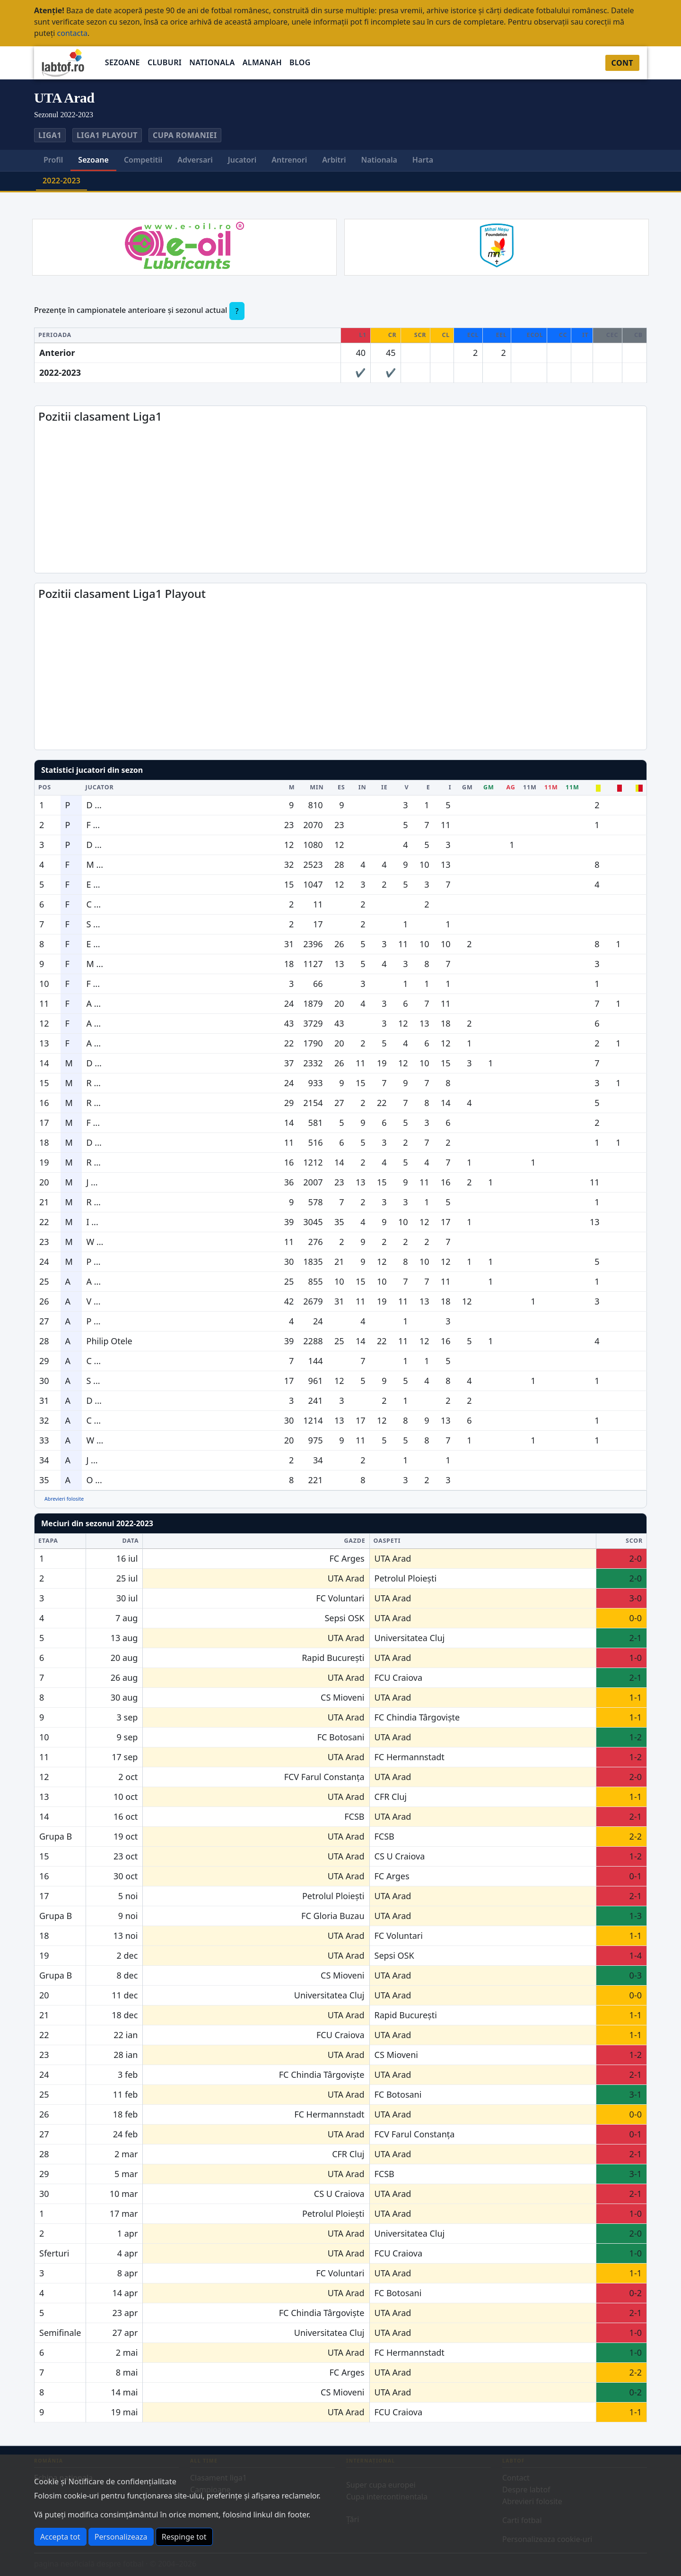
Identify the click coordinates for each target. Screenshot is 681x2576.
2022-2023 (61, 180)
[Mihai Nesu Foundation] (497, 244)
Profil (53, 160)
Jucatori (242, 160)
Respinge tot (184, 2537)
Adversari (195, 160)
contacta (72, 33)
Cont (622, 63)
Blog (300, 62)
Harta (422, 160)
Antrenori (289, 160)
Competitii (143, 160)
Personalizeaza (121, 2537)
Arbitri (334, 160)
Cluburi (165, 62)
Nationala (212, 62)
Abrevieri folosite (64, 1498)
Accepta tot (60, 2537)
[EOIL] (184, 244)
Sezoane (122, 62)
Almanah (262, 62)
